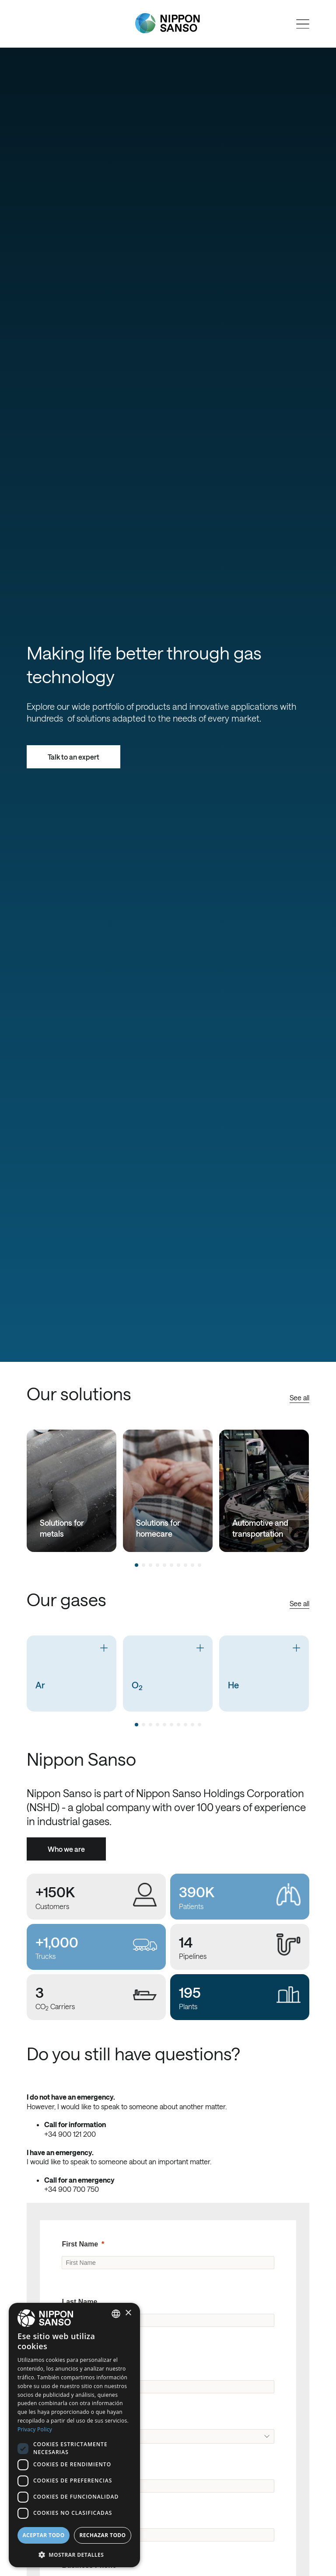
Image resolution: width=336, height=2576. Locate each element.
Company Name (88, 2368)
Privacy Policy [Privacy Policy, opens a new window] (35, 2429)
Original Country (89, 2417)
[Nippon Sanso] (167, 23)
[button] (74, 2554)
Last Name (79, 2301)
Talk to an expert (73, 757)
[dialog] (74, 2435)
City (68, 2467)
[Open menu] (302, 24)
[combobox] (116, 2313)
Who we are (66, 1849)
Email (71, 2516)
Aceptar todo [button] (43, 2535)
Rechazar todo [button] (102, 2535)
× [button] (128, 2313)
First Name (80, 2244)
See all (299, 1397)
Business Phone (89, 2565)
